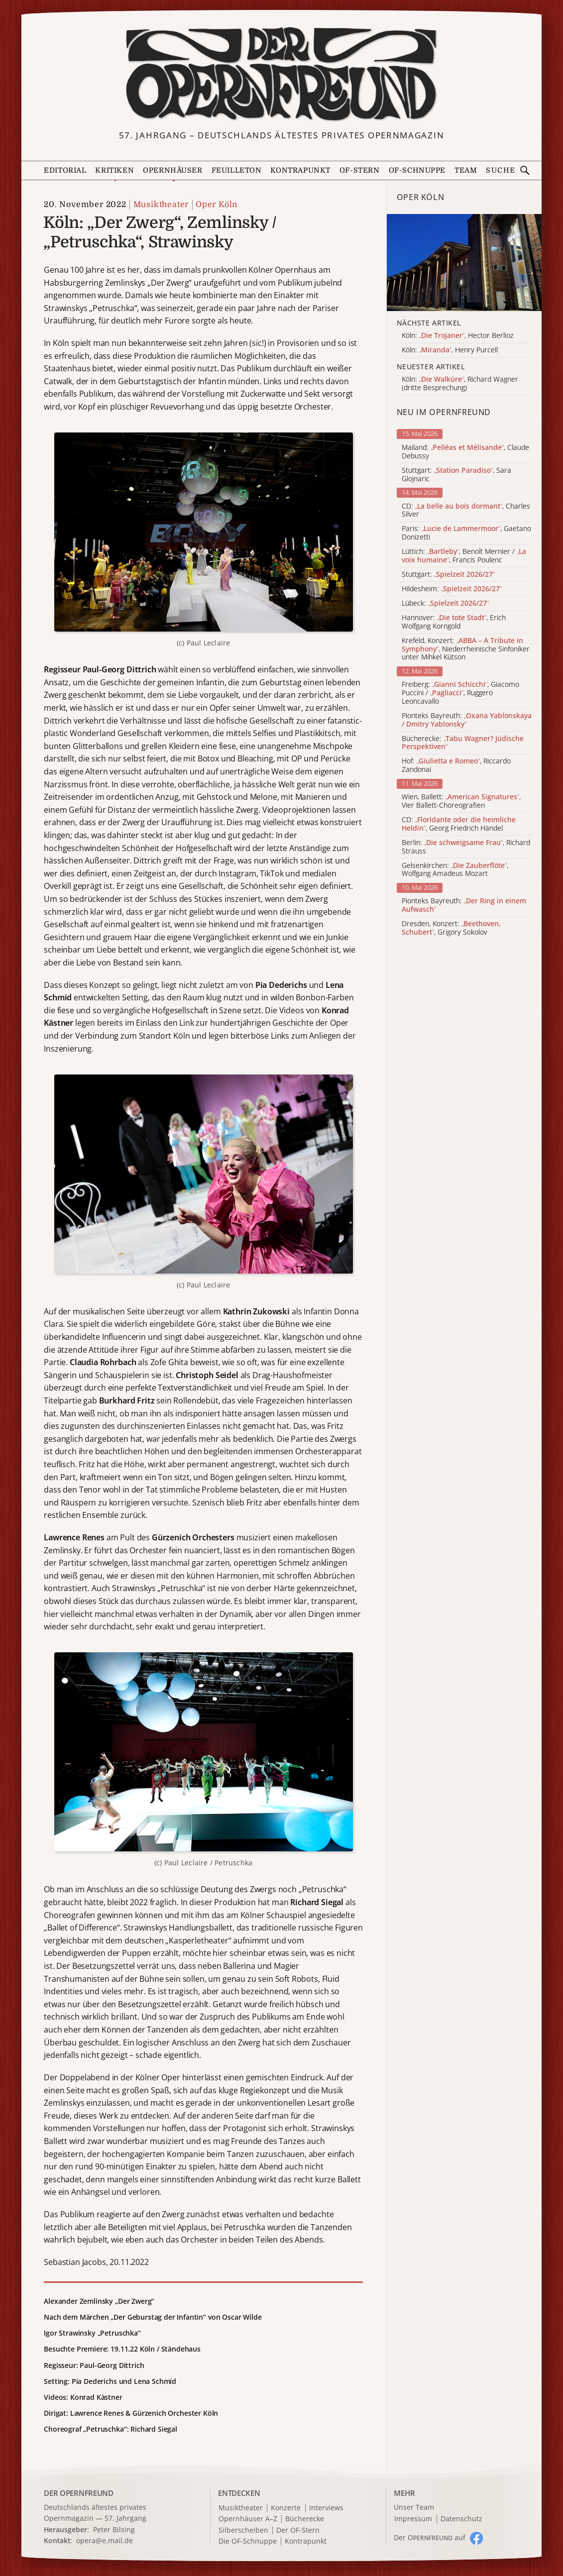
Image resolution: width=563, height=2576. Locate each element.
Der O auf (429, 2537)
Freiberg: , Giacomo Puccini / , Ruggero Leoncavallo (460, 692)
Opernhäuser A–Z (248, 2519)
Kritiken (114, 170)
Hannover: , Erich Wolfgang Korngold (454, 622)
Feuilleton (237, 170)
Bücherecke (304, 2519)
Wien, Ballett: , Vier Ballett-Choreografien (461, 801)
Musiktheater (161, 204)
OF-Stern (359, 170)
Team (465, 170)
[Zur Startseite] (281, 74)
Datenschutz (461, 2519)
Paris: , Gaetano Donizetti (466, 533)
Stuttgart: (448, 574)
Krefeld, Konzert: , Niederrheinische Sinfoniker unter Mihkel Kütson (466, 649)
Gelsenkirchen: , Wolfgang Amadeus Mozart (455, 869)
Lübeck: (445, 603)
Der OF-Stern (298, 2530)
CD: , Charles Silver (466, 510)
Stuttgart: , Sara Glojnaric (456, 474)
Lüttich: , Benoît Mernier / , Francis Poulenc (464, 555)
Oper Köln (216, 204)
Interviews (326, 2508)
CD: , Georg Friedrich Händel (459, 824)
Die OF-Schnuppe (248, 2541)
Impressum (413, 2519)
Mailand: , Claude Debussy (465, 451)
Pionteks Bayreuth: (467, 720)
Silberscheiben (243, 2530)
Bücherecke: (463, 743)
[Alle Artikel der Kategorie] (464, 262)
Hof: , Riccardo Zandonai (456, 765)
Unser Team (414, 2507)
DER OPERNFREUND (78, 2493)
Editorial (65, 170)
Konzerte (286, 2508)
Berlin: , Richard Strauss (466, 847)
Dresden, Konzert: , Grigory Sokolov (451, 928)
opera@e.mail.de (104, 2540)
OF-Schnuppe (417, 170)
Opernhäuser (173, 170)
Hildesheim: (452, 589)
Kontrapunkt (300, 170)
